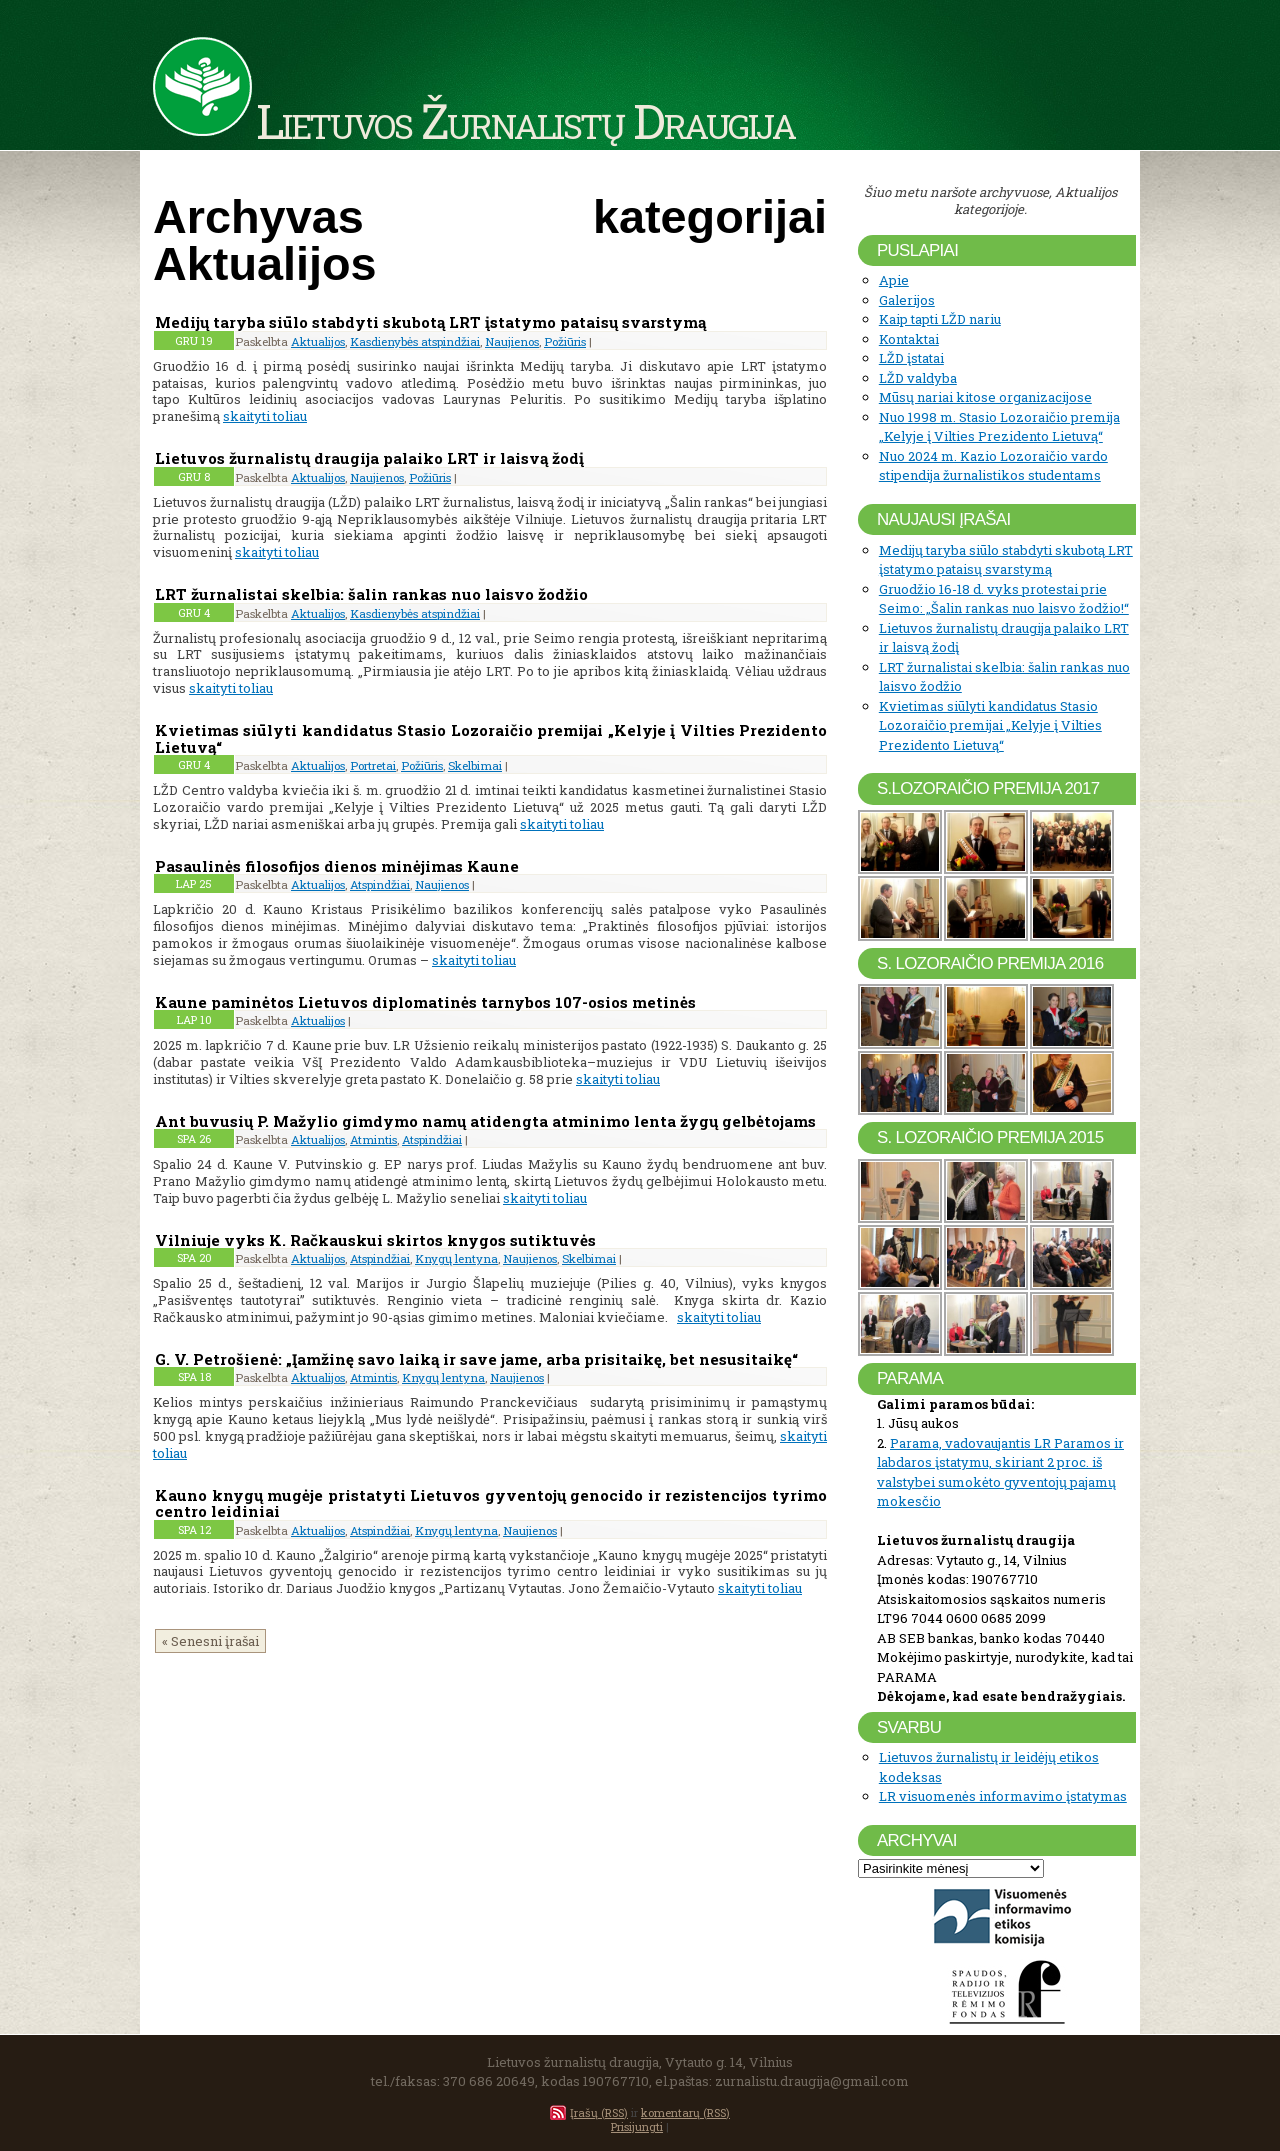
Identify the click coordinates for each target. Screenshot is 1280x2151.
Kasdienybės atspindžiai (415, 341)
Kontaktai (909, 339)
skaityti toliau (265, 416)
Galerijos (907, 300)
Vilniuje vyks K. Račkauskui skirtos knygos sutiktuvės (375, 1240)
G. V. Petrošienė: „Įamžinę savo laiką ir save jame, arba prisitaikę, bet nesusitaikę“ (478, 1359)
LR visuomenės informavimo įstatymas (1003, 1796)
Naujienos (512, 341)
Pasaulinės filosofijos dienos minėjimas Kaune (337, 866)
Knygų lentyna (456, 1258)
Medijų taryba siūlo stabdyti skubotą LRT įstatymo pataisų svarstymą (430, 322)
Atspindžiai (380, 884)
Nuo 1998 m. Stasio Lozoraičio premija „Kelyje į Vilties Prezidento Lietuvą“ (999, 427)
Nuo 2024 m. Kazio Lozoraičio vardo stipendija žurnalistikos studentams (993, 466)
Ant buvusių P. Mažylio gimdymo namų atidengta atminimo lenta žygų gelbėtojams (485, 1121)
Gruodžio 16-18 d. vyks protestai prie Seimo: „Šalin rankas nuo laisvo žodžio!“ (1004, 599)
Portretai (373, 765)
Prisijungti (637, 2126)
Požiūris (565, 341)
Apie (894, 280)
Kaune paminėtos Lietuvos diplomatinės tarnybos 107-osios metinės (425, 1002)
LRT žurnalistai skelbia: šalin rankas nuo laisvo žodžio (371, 594)
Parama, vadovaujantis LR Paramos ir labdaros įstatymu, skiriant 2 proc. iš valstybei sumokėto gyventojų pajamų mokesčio (1000, 1472)
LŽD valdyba (918, 378)
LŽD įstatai (911, 358)
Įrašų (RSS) (599, 2112)
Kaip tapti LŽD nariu (940, 319)
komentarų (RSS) (685, 2112)
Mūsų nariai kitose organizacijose (985, 397)
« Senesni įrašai (210, 1641)
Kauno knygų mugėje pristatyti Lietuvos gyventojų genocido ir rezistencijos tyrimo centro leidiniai (491, 1503)
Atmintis (373, 1139)
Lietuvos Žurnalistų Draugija (525, 120)
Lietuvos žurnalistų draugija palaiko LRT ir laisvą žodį (369, 458)
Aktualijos (318, 341)
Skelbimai (475, 765)
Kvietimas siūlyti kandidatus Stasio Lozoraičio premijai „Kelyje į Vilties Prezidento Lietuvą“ (491, 738)
